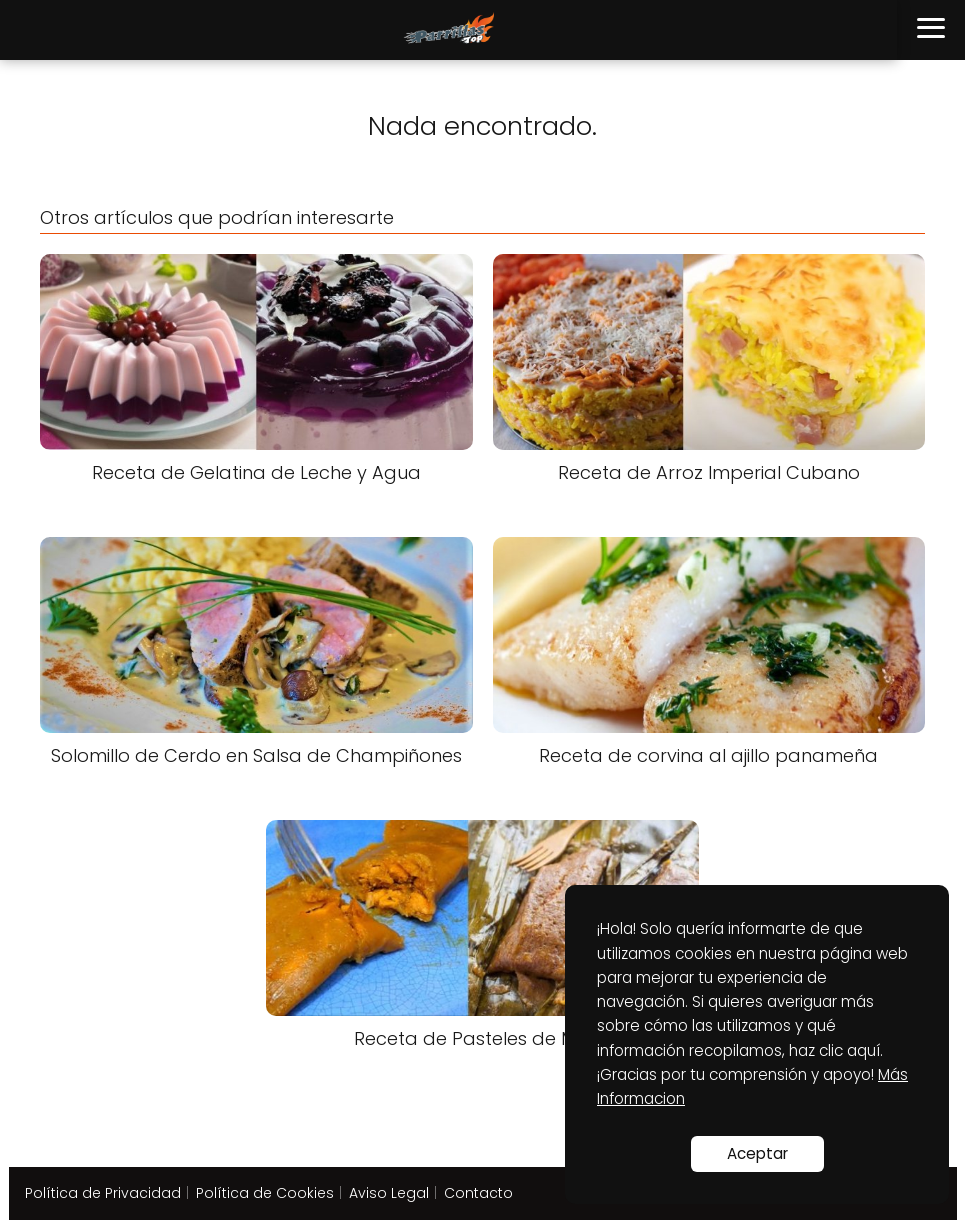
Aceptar (757, 1153)
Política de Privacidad (103, 1193)
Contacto (478, 1193)
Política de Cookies (265, 1193)
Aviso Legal (389, 1193)
